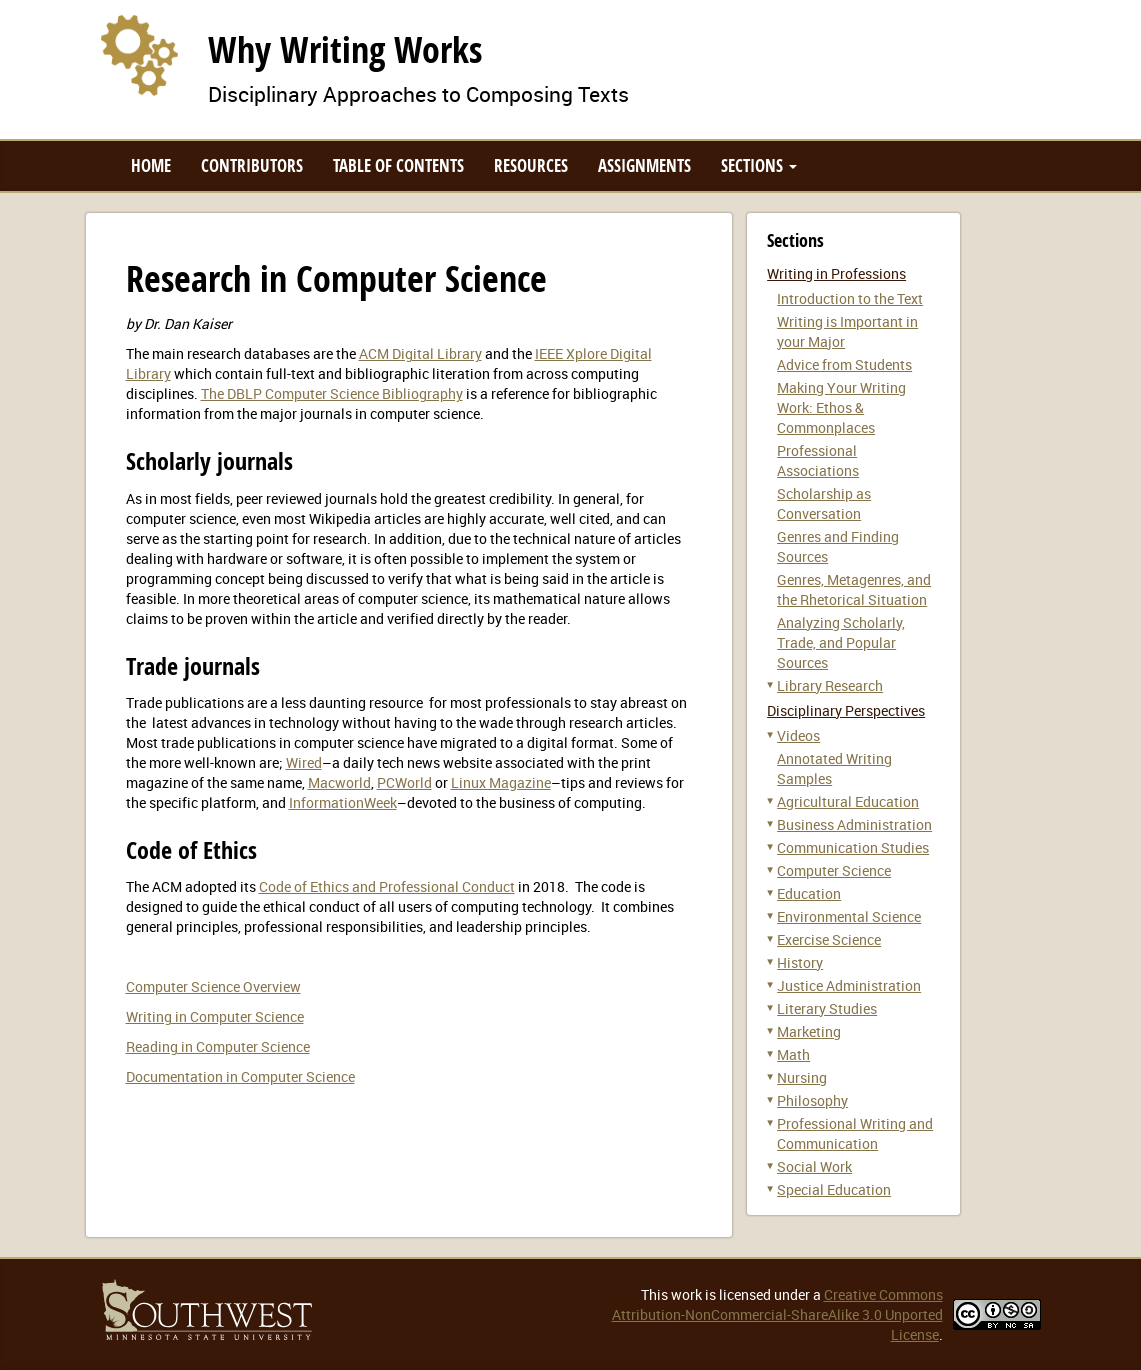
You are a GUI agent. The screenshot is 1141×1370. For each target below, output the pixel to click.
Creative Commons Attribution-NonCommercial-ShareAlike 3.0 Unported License (777, 1314)
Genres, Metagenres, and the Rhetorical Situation (854, 589)
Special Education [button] (834, 1189)
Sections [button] (759, 165)
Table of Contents (398, 165)
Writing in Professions (836, 273)
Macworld (339, 782)
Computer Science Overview (213, 986)
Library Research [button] (830, 685)
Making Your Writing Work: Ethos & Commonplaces (841, 407)
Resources (531, 165)
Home (151, 165)
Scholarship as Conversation (824, 503)
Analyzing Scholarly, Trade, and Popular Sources (841, 642)
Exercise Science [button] (829, 939)
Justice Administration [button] (849, 985)
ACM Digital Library (420, 353)
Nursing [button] (802, 1077)
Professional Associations (818, 460)
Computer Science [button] (834, 870)
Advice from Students (844, 364)
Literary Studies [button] (827, 1008)
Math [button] (793, 1054)
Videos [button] (798, 735)
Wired (304, 762)
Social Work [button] (814, 1166)
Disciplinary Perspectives (846, 710)
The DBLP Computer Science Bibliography (332, 393)
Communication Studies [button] (853, 847)
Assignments (644, 165)
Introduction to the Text (850, 298)
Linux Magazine (501, 782)
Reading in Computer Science (218, 1046)
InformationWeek (343, 802)
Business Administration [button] (854, 824)
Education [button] (809, 893)
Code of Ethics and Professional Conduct (387, 886)
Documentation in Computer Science (240, 1076)
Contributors (252, 165)
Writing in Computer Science (215, 1016)
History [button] (800, 962)
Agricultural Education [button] (848, 801)
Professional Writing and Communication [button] (855, 1133)
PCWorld (404, 782)
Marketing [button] (809, 1031)
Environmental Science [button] (849, 916)
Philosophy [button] (812, 1100)
